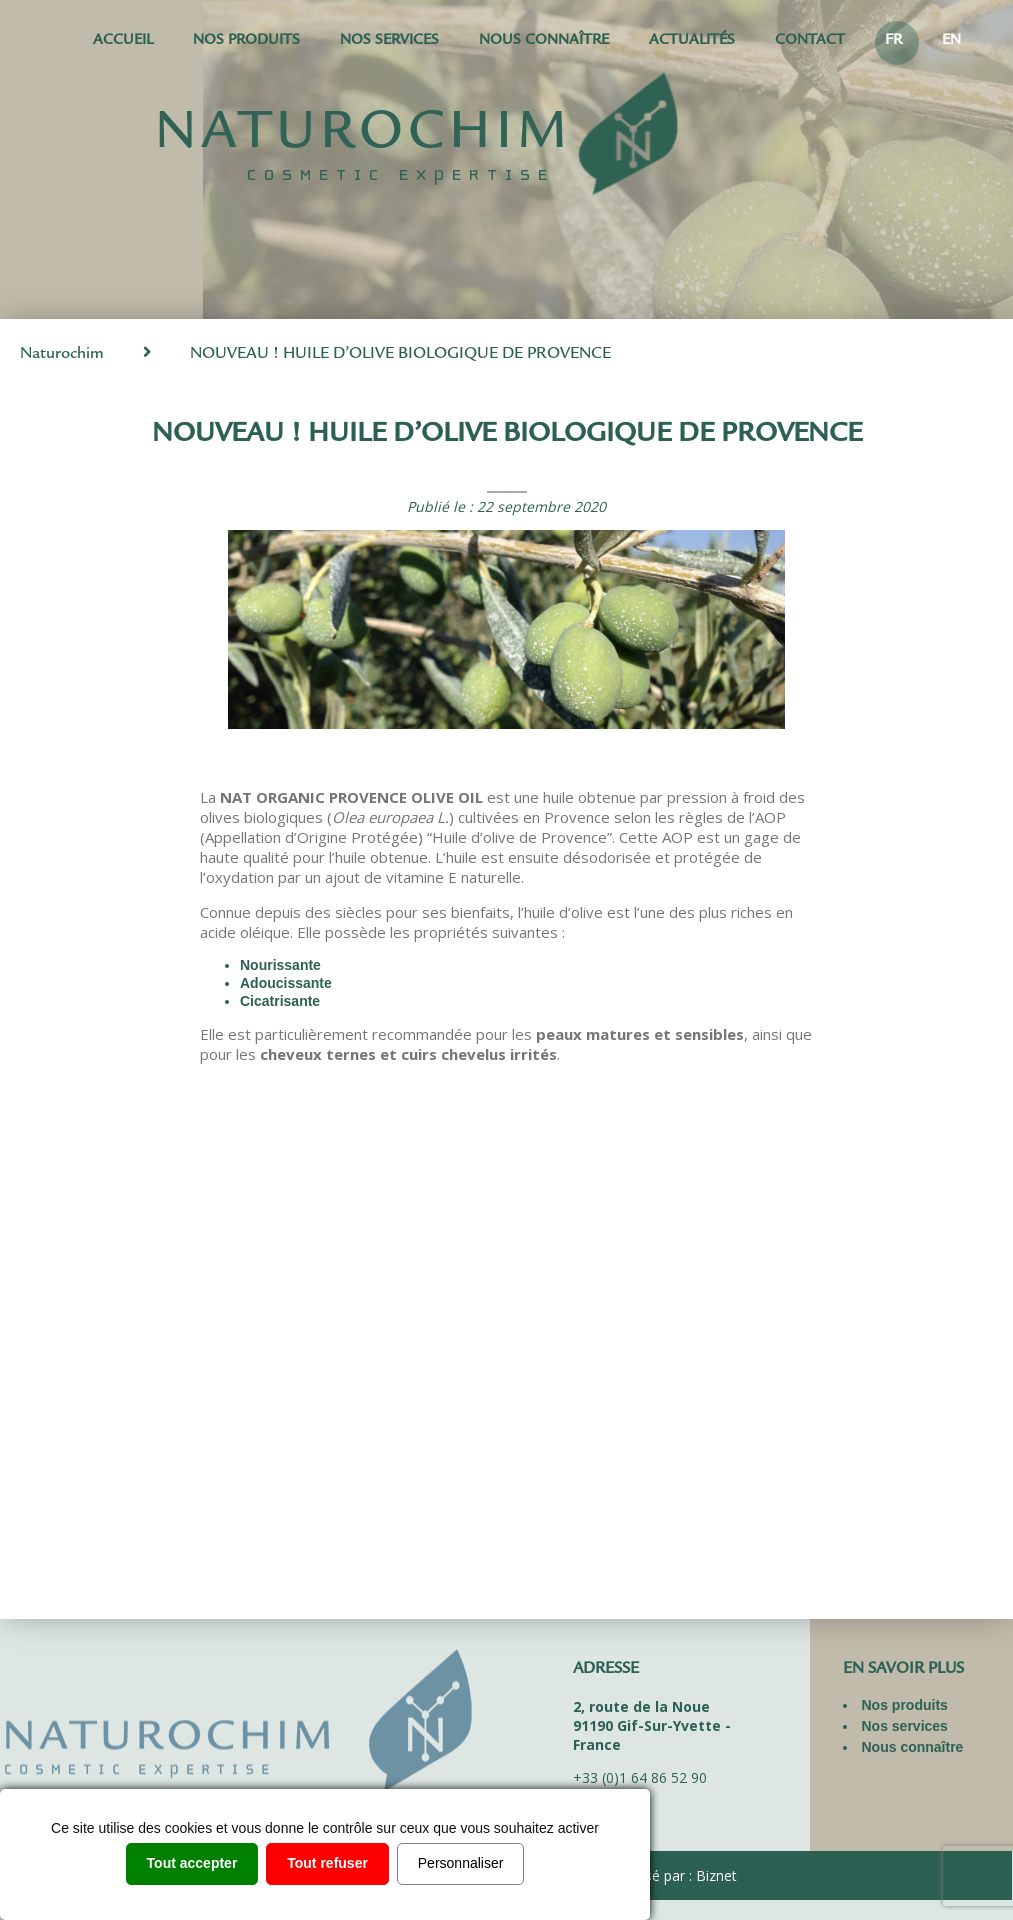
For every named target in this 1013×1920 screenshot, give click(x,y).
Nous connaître (544, 41)
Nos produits (246, 41)
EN (951, 41)
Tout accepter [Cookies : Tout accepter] (192, 1863)
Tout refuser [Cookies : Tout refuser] (327, 1863)
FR (893, 41)
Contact (810, 41)
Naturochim (62, 354)
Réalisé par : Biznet (675, 1875)
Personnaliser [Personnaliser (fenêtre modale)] (461, 1863)
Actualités (692, 41)
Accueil (123, 41)
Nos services (389, 41)
